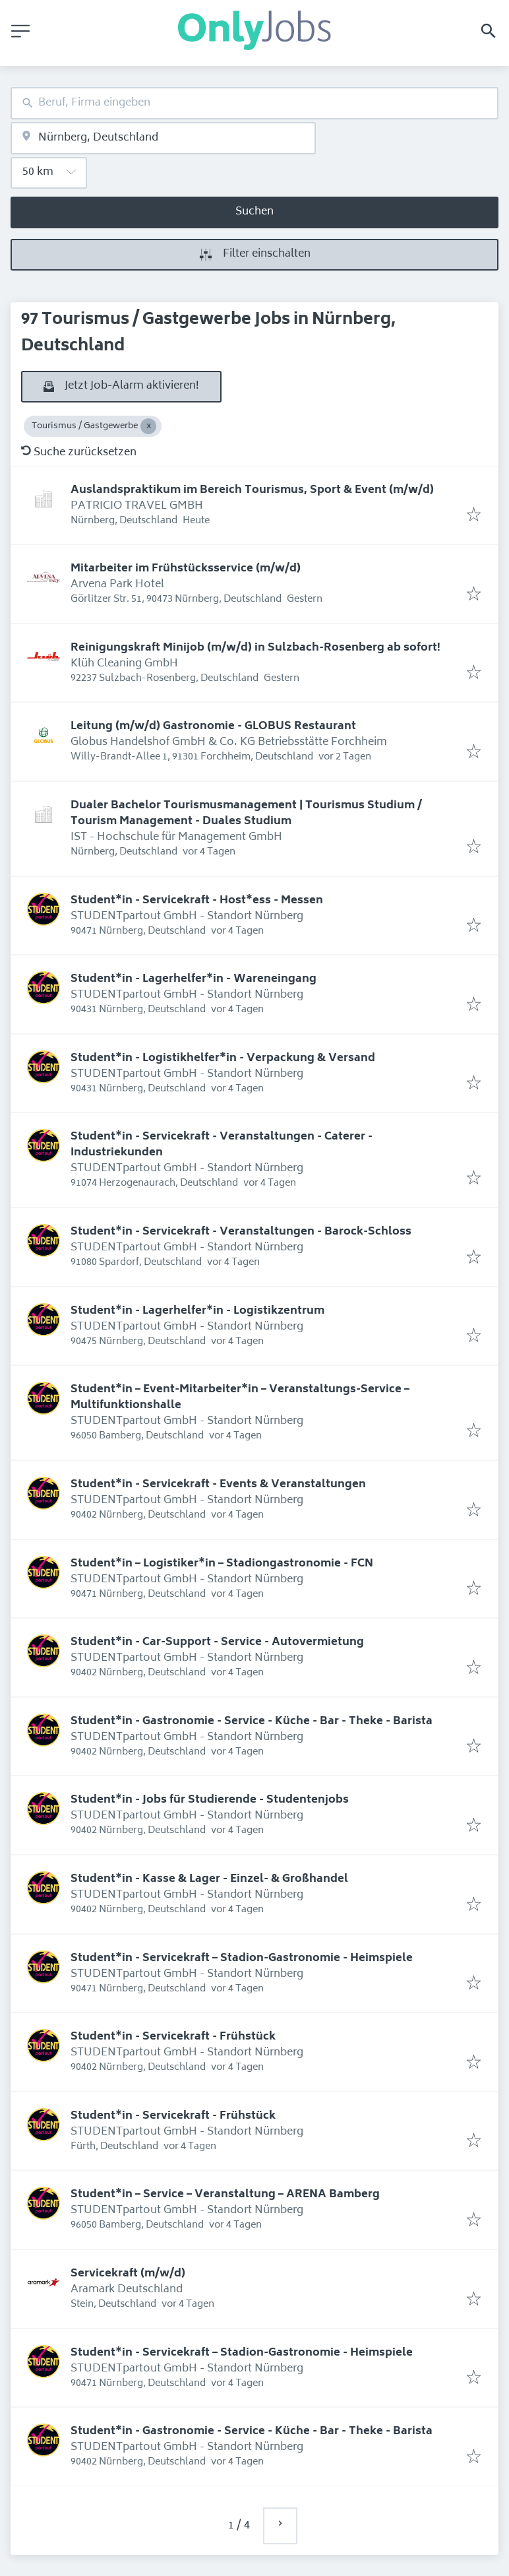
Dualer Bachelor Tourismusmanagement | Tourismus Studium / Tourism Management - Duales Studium (246, 813)
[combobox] (254, 103)
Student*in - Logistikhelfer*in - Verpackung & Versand (223, 1058)
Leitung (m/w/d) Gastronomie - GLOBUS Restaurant (213, 726)
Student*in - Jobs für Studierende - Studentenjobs (210, 1800)
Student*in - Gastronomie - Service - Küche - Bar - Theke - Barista (252, 1721)
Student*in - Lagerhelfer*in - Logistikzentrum (197, 1311)
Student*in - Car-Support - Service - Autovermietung (217, 1642)
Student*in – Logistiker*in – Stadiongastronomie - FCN (222, 1564)
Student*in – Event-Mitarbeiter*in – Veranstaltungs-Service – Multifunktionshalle (240, 1397)
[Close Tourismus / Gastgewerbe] (148, 426)
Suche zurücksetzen (78, 452)
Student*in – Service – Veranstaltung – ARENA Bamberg (225, 2194)
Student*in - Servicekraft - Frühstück (173, 2037)
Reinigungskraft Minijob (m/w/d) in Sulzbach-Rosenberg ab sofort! (255, 648)
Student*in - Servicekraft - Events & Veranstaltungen (218, 1484)
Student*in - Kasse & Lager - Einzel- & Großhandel (209, 1879)
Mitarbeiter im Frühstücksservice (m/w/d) (186, 569)
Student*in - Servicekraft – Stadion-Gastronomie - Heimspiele (242, 1958)
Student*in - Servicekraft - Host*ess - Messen (197, 900)
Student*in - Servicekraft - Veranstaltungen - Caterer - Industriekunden (222, 1145)
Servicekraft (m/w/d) (128, 2274)
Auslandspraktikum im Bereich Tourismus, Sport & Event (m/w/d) (252, 490)
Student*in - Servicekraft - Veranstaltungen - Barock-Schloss (241, 1232)
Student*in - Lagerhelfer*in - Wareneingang (193, 979)
